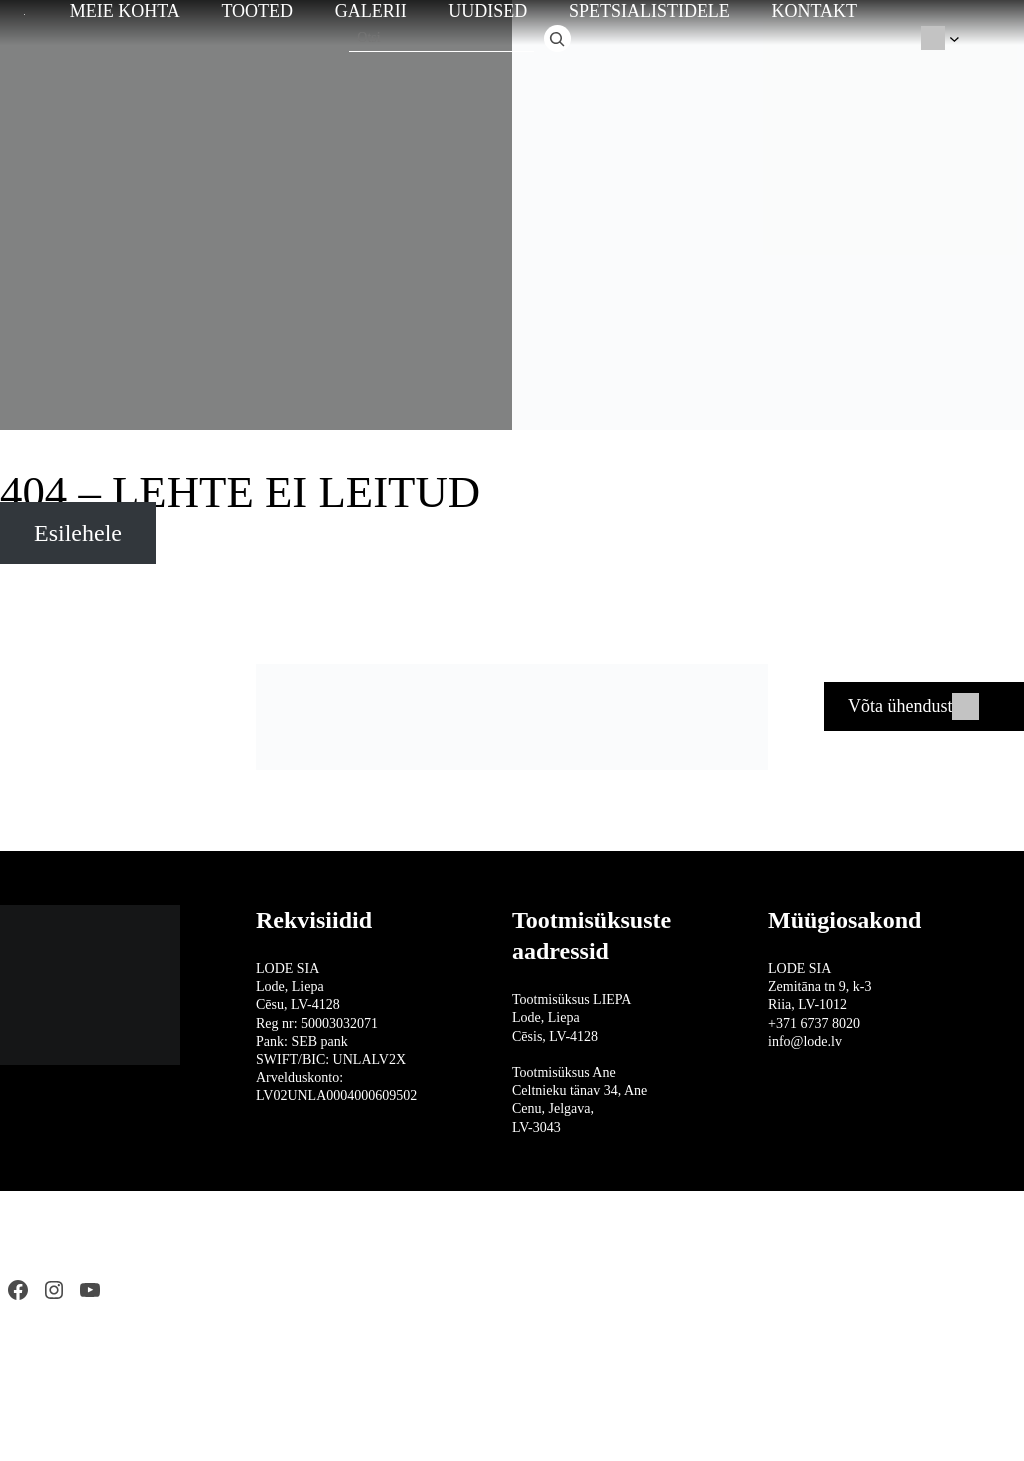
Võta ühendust (900, 706)
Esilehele (78, 533)
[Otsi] (557, 38)
